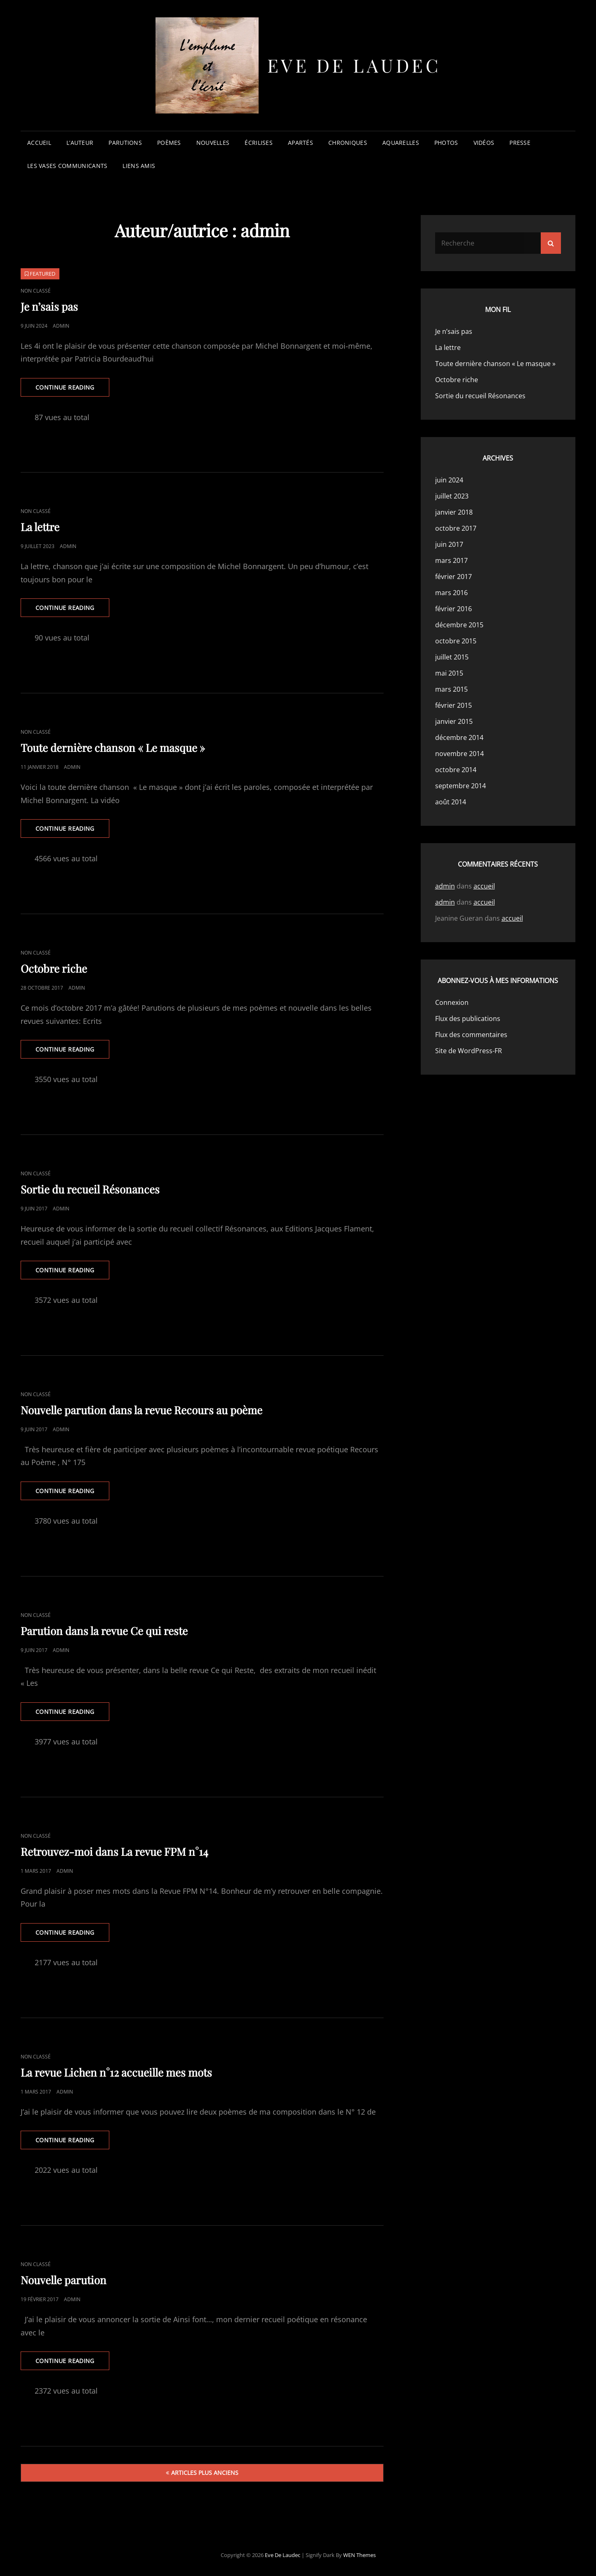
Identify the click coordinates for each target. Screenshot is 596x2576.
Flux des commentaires (471, 1034)
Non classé (36, 290)
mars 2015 (451, 689)
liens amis (138, 166)
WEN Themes (359, 2555)
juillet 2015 (452, 657)
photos (446, 143)
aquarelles (400, 143)
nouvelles (213, 143)
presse (519, 143)
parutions (125, 143)
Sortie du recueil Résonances (90, 1189)
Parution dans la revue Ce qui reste (104, 1631)
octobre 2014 (455, 769)
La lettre (40, 527)
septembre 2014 (460, 785)
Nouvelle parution (63, 2280)
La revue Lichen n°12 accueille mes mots (116, 2072)
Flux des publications (467, 1018)
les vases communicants (67, 166)
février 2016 (453, 608)
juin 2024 (449, 479)
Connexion (452, 1002)
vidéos (484, 143)
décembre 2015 (459, 624)
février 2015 (453, 705)
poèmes (169, 143)
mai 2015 (449, 673)
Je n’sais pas (49, 306)
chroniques (347, 143)
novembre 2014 (459, 753)
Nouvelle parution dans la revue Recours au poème (141, 1410)
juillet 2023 (452, 496)
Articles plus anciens (204, 2473)
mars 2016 (451, 592)
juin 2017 (449, 544)
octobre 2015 (455, 640)
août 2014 (450, 801)
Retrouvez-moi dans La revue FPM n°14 (114, 1851)
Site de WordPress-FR (468, 1050)
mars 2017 (451, 560)
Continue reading (72, 390)
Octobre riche (54, 968)
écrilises (259, 143)
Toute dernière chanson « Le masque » (113, 747)
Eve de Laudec (354, 65)
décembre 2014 (459, 737)
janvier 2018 (454, 512)
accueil (39, 143)
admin (61, 325)
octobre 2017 (455, 528)
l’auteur (79, 143)
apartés (300, 143)
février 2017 (453, 576)
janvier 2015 (454, 721)
